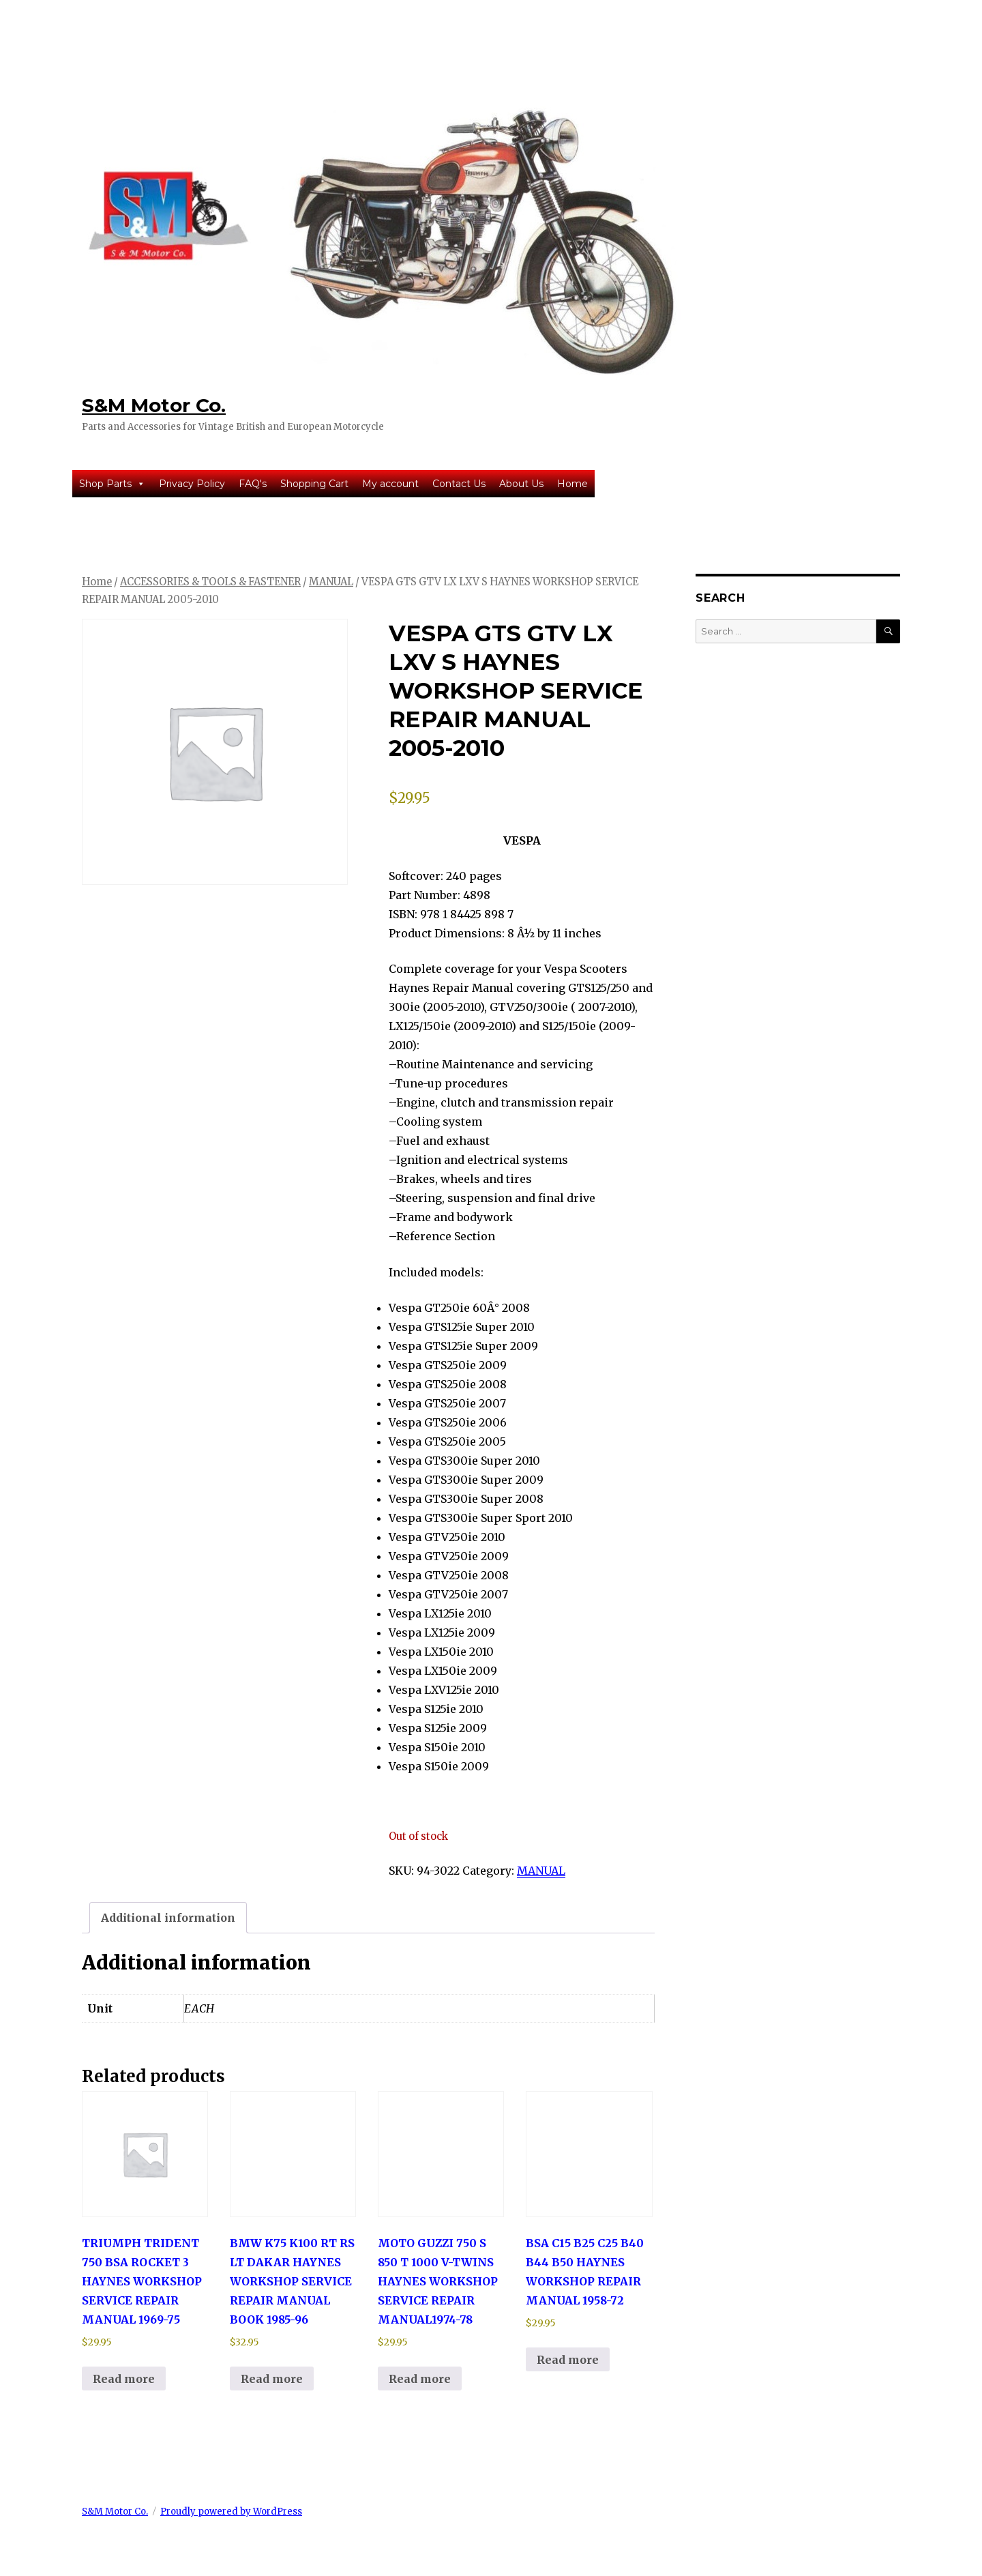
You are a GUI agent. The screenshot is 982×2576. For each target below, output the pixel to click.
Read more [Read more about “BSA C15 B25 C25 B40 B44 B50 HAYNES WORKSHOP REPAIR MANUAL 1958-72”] (568, 2360)
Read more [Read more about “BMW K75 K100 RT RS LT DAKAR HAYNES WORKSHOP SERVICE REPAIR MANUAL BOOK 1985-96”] (272, 2379)
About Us (521, 484)
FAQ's (253, 484)
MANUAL (331, 582)
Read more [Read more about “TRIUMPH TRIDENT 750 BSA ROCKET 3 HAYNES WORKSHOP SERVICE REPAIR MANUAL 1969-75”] (124, 2379)
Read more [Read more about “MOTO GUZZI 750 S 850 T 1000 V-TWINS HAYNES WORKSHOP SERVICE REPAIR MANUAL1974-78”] (420, 2379)
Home (572, 484)
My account (390, 484)
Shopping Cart (314, 484)
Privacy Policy (192, 484)
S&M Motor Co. (154, 405)
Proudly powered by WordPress (231, 2511)
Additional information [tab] (168, 1917)
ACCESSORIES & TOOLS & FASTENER (210, 582)
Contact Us (459, 484)
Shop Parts (112, 484)
